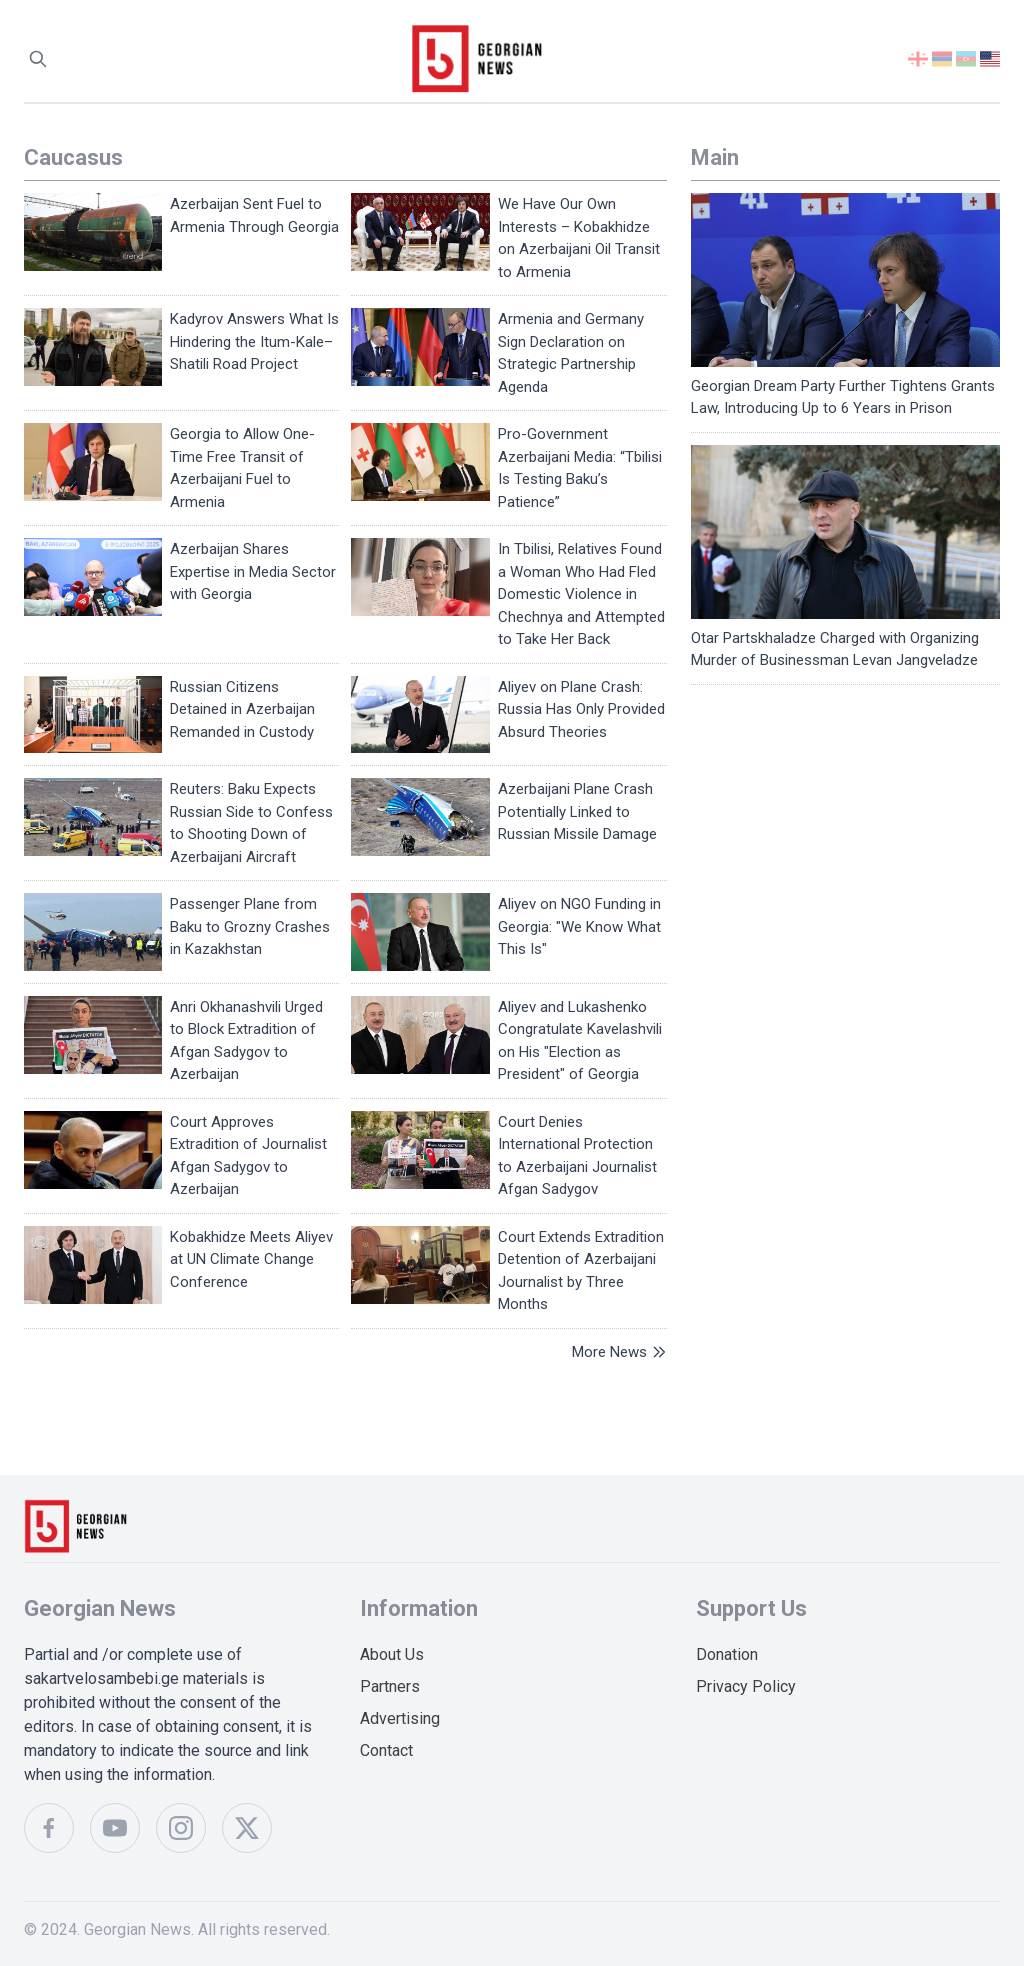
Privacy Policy (746, 1686)
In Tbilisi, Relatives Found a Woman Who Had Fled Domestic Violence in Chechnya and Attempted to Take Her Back (581, 594)
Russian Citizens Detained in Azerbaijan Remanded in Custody (242, 709)
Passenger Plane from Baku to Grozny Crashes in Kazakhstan (250, 926)
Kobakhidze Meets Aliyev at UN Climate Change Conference (251, 1259)
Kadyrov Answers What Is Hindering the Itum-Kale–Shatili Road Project (254, 341)
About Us (392, 1654)
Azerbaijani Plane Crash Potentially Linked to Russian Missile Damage (577, 811)
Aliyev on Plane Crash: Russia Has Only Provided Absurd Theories (581, 709)
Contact (386, 1750)
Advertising (400, 1718)
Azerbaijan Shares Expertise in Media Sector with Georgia (253, 571)
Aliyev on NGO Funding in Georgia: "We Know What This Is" (579, 926)
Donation (727, 1654)
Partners (390, 1686)
